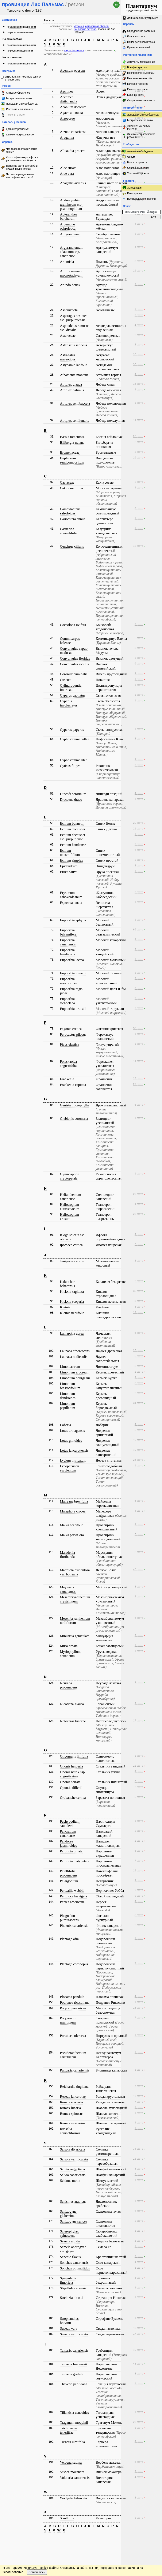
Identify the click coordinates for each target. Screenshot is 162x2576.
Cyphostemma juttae (74, 739)
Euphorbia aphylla (73, 920)
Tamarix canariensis (74, 2350)
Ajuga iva (67, 137)
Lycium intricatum (73, 1460)
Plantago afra (69, 1939)
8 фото (139, 131)
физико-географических (20, 134)
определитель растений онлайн (141, 7)
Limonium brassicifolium (70, 1386)
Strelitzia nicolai (71, 2298)
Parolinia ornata (71, 1851)
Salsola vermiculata (74, 2159)
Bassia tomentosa (72, 437)
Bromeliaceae (69, 452)
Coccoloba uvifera (73, 625)
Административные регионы (138, 127)
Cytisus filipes (70, 766)
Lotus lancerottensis (74, 1450)
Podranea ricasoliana (74, 2003)
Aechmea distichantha (68, 99)
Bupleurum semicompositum (72, 460)
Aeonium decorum (73, 107)
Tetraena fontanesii (73, 2364)
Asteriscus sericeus (73, 345)
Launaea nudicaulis (73, 1357)
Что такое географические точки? (21, 150)
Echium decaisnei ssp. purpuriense (72, 837)
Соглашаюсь (36, 2551)
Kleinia (65, 1307)
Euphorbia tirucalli (73, 1009)
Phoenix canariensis (74, 1926)
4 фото (139, 136)
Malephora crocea (72, 1511)
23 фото (138, 2007)
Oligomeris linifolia (74, 1756)
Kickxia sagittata (72, 1292)
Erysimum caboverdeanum (71, 895)
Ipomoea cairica (71, 1245)
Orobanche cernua (73, 1798)
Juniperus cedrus (72, 1261)
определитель (74, 50)
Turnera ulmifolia (72, 2442)
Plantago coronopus (74, 1964)
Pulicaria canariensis (74, 2070)
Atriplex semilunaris (74, 421)
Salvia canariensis (72, 2175)
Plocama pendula (72, 1997)
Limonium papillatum (67, 1406)
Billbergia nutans (72, 442)
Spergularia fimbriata (68, 2280)
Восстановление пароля (141, 198)
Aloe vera (67, 174)
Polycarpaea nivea (73, 2008)
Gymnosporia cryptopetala (69, 1176)
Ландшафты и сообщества (22, 103)
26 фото (138, 1459)
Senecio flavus (70, 2257)
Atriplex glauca (71, 384)
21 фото (138, 1765)
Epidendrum (68, 866)
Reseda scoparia (71, 2102)
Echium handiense (73, 845)
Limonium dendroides (68, 1396)
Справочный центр (138, 167)
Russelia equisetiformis (70, 2131)
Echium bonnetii (71, 823)
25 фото (138, 1078)
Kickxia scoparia (72, 1302)
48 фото (138, 2363)
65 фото (138, 929)
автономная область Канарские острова (91, 28)
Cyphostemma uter (73, 760)
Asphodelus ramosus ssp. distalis (74, 328)
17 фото (138, 1720)
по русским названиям (20, 32)
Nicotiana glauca (72, 1704)
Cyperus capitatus (72, 695)
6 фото (139, 508)
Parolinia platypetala (74, 1861)
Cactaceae (67, 482)
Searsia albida (70, 2241)
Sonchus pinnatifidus (75, 2268)
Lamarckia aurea (72, 1333)
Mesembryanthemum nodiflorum (75, 1620)
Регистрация (134, 193)
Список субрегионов (18, 92)
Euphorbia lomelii (73, 973)
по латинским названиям (21, 26)
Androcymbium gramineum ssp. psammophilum (71, 204)
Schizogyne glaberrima (68, 2213)
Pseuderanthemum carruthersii (73, 2055)
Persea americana (72, 1902)
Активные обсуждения (140, 151)
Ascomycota (69, 310)
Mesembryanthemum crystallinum (75, 1599)
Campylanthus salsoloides (70, 511)
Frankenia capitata (73, 1085)
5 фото (139, 1244)
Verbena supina (71, 2462)
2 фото (139, 90)
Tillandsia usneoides (74, 2413)
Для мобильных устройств (142, 17)
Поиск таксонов (136, 36)
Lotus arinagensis (72, 1431)
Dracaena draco (71, 800)
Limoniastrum (70, 1367)
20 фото (138, 354)
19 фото (138, 1449)
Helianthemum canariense (70, 1197)
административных (17, 129)
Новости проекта (137, 162)
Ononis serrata (70, 1782)
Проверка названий (138, 47)
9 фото (139, 1895)
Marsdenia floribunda (67, 1555)
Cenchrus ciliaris (72, 546)
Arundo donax (70, 285)
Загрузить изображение (141, 61)
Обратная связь (32, 2540)
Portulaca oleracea (73, 2036)
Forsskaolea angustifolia (68, 1064)
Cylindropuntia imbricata (70, 687)
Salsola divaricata (72, 2149)
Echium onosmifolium (70, 852)
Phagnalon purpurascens (69, 1918)
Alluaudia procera (72, 151)
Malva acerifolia (71, 1525)
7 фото (139, 1008)
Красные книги (135, 94)
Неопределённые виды (140, 72)
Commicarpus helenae (70, 641)
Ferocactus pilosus (73, 1034)
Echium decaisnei (72, 829)
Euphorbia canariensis (68, 942)
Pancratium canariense (68, 1833)
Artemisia (67, 262)
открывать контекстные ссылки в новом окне (23, 78)
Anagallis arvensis (73, 183)
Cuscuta (65, 680)
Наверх (114, 2540)
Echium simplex (71, 860)
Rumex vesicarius (72, 2123)
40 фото (138, 1569)
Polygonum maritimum (68, 2020)
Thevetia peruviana (73, 2384)
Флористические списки (141, 100)
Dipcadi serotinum (73, 794)
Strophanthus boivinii (69, 2321)
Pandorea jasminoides (68, 1843)
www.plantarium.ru (141, 2539)
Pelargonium (69, 1881)
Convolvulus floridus (75, 658)
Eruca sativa (68, 872)
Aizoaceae (67, 118)
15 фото (138, 270)
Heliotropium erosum (69, 1216)
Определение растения (141, 31)
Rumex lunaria (70, 2108)
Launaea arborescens (74, 1351)
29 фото (138, 1084)
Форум (131, 156)
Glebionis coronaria (74, 1119)
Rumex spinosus (71, 2114)
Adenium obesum (72, 70)
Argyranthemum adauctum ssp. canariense (71, 251)
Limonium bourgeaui (75, 1378)
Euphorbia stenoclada (67, 1001)
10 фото (138, 1440)
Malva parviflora (72, 1535)
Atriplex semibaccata (75, 403)
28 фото (138, 1213)
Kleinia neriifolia (72, 1313)
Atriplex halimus (72, 390)
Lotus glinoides (71, 1441)
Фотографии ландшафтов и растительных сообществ (22, 159)
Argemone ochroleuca (68, 226)
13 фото (138, 1312)
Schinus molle (70, 2181)
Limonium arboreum (74, 1372)
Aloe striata (68, 168)
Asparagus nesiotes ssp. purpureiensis (73, 318)
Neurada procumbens (68, 1685)
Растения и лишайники (19, 109)
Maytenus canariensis (68, 1589)
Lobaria (65, 1425)
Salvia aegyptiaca (72, 2169)
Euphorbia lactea (72, 960)
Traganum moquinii (74, 2423)
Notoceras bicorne (73, 1721)
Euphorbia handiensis (67, 952)
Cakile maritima (71, 488)
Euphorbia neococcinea (68, 981)
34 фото (138, 1403)
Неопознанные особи (139, 78)
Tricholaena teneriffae (68, 2430)
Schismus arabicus (73, 2202)
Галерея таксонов (137, 83)
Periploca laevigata (73, 1896)
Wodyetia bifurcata (73, 2498)
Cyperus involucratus (68, 703)
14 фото (138, 420)
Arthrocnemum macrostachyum (71, 273)
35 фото (138, 1291)
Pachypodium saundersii (69, 1823)
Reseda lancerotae (73, 2097)
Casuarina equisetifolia (68, 531)
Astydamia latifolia (73, 365)
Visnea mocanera (72, 2472)
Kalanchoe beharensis (67, 1284)
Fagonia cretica (71, 1029)
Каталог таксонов (137, 89)
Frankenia (67, 1079)
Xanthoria (67, 2518)
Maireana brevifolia (74, 1501)
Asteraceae (68, 336)
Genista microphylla (74, 1105)
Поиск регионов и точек (141, 42)
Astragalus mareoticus (68, 357)
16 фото (138, 457)
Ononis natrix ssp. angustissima (73, 1774)
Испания (79, 26)
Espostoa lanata (71, 903)
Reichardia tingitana (74, 2087)
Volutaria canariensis (74, 2478)
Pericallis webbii (72, 1891)
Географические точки (19, 98)
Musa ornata (68, 1646)
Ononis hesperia (71, 1766)
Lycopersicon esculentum (69, 1468)
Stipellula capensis (73, 2288)
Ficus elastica (69, 1044)
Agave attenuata (71, 113)
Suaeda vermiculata (74, 2334)
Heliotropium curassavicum (69, 1207)
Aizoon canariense (73, 132)
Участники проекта (138, 173)
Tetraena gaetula (71, 2374)
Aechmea (66, 91)
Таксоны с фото (15, 114)
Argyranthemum (71, 234)
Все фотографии (137, 67)
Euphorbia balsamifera (68, 932)
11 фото (138, 828)
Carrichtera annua (72, 519)
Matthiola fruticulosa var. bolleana (75, 1572)
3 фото (139, 69)
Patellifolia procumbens (68, 1873)
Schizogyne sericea (73, 2221)
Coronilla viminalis (73, 674)
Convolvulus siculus (74, 664)
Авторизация (134, 187)
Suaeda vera (68, 2328)
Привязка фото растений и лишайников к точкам (22, 167)
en (116, 4)
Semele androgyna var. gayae (73, 2249)
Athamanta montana (74, 375)
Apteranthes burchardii (68, 216)
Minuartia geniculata (74, 1636)
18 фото (138, 545)
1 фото (139, 96)
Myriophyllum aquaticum (70, 1654)
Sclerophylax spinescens (69, 2233)
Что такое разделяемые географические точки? (20, 176)
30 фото (138, 364)
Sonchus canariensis (74, 2263)
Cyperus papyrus (72, 730)
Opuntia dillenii (71, 1788)
